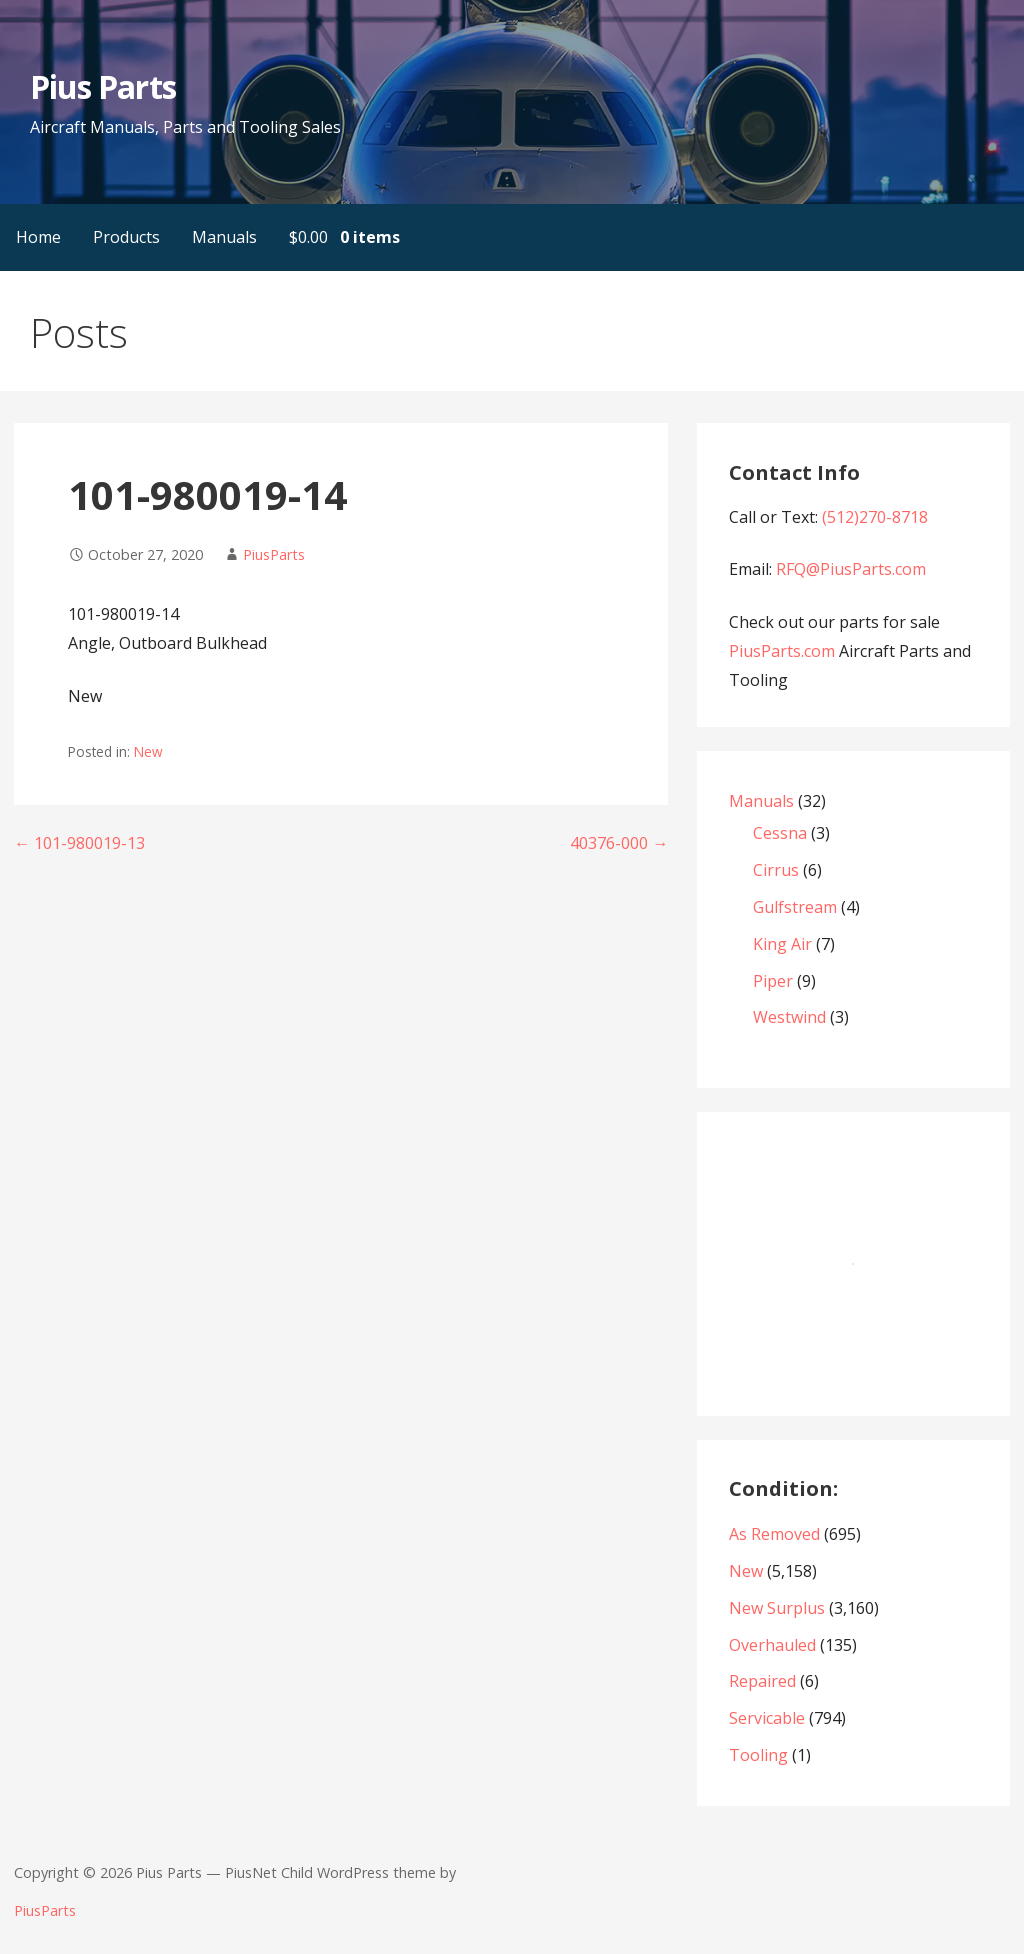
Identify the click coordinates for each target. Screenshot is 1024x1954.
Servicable (767, 1718)
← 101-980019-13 (79, 843)
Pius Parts (102, 86)
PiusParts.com (784, 651)
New (148, 751)
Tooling (758, 1755)
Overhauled (772, 1645)
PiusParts (274, 554)
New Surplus (777, 1608)
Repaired (762, 1681)
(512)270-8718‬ (875, 517)
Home (38, 237)
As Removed (774, 1534)
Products (126, 237)
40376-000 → (619, 843)
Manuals (224, 237)
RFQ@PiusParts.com (851, 569)
